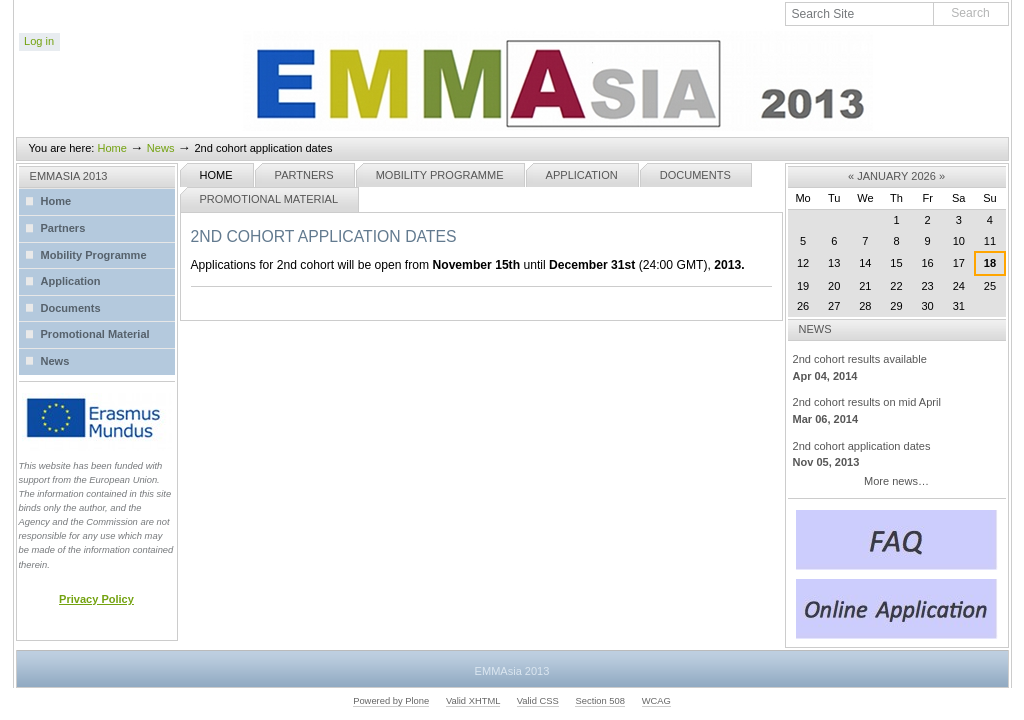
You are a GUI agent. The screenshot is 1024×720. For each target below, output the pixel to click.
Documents (695, 175)
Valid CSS (538, 701)
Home (111, 148)
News (161, 148)
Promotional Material (269, 199)
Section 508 (600, 701)
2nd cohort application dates (897, 455)
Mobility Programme (440, 175)
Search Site (785, 2)
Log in (39, 41)
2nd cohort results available (897, 368)
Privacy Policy (96, 599)
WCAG (656, 701)
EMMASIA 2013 (69, 176)
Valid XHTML (473, 701)
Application (582, 175)
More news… (896, 481)
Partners (304, 175)
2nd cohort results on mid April (897, 411)
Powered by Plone (391, 701)
